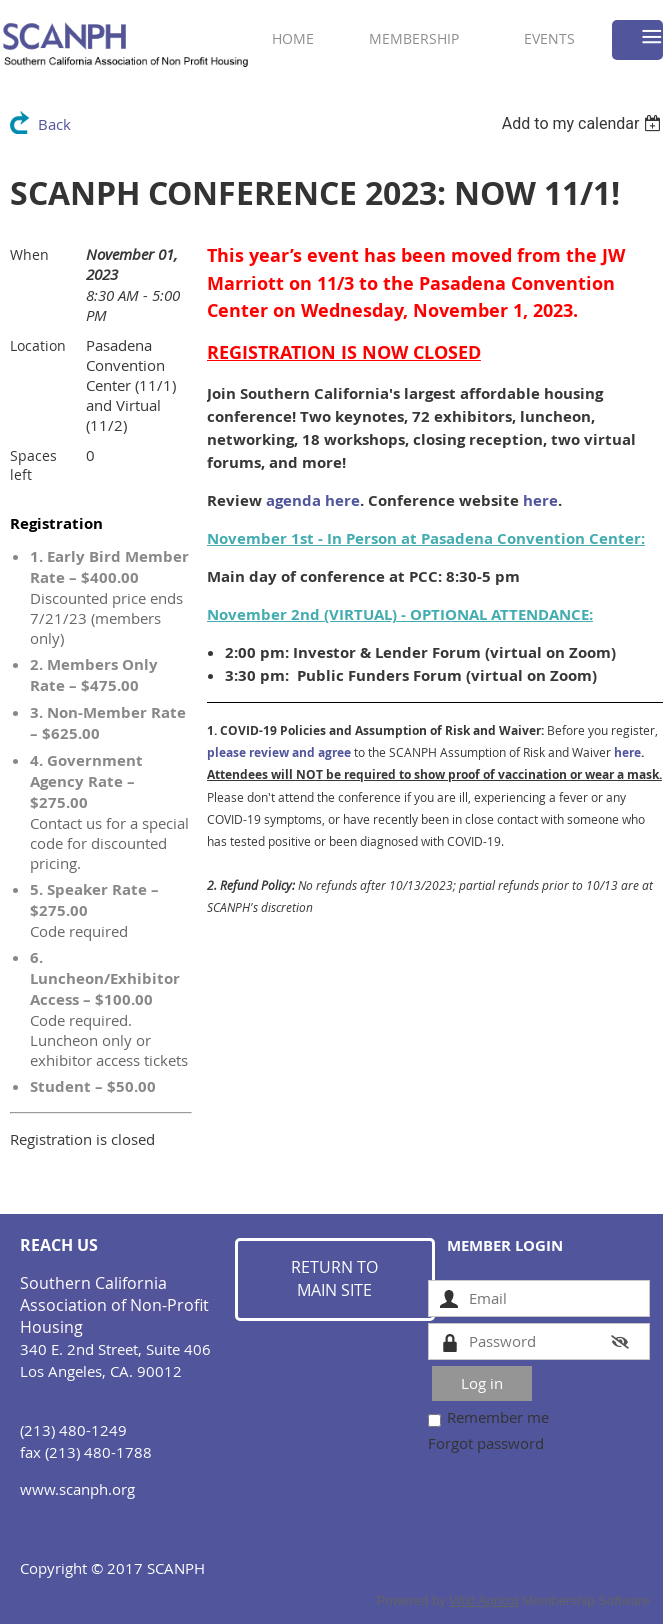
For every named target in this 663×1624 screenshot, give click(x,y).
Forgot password (486, 1443)
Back (54, 124)
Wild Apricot (483, 1600)
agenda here (313, 500)
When (29, 254)
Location (38, 345)
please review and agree (279, 752)
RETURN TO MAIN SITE (334, 1279)
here (540, 500)
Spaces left (33, 465)
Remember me (498, 1417)
